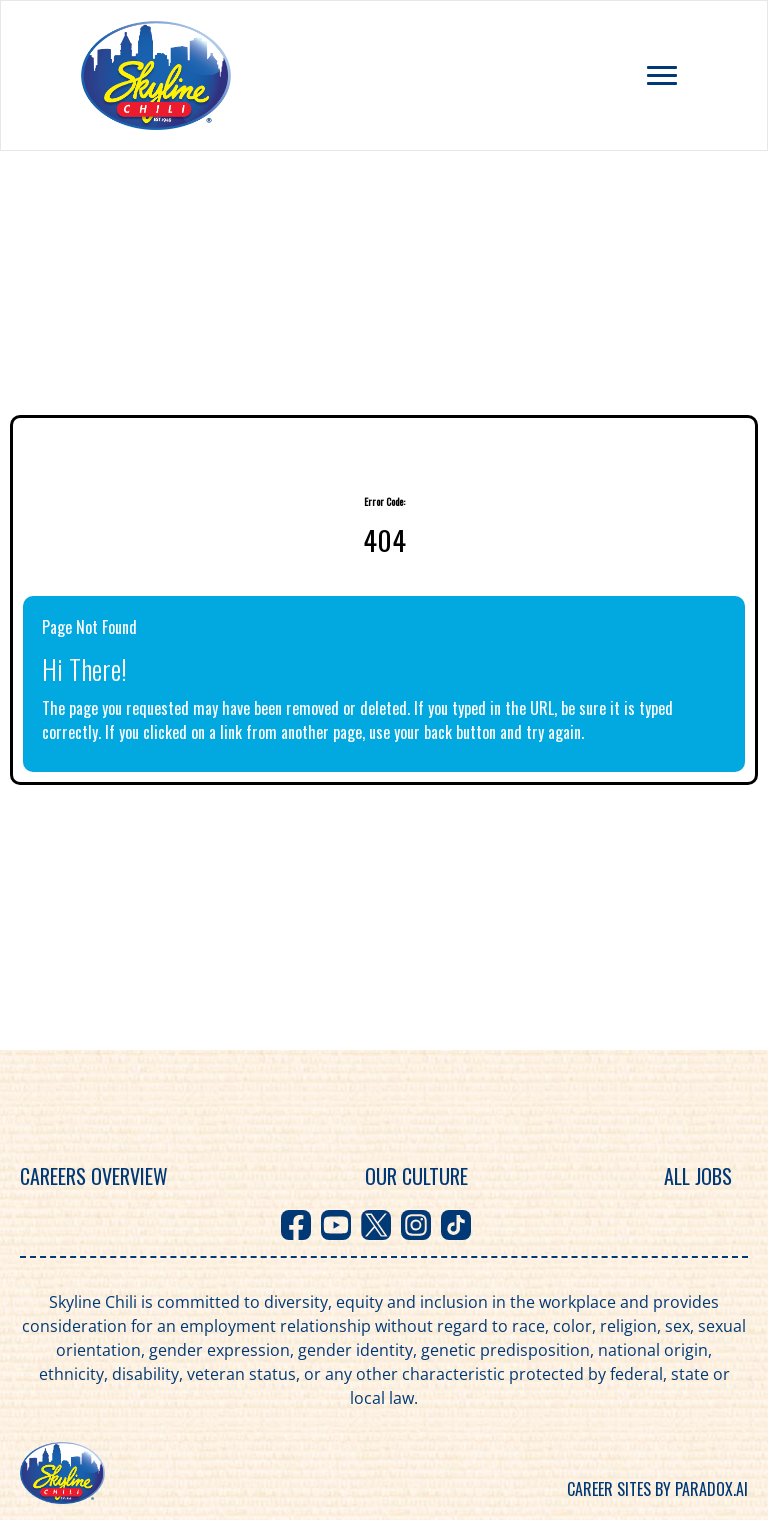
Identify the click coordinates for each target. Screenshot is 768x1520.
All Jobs (698, 1176)
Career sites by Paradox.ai (657, 1489)
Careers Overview (94, 1176)
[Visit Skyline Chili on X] (376, 1225)
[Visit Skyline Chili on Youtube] (336, 1225)
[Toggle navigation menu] (662, 75)
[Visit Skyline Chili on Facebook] (296, 1225)
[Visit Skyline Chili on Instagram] (416, 1225)
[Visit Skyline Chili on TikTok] (456, 1225)
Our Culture (416, 1176)
